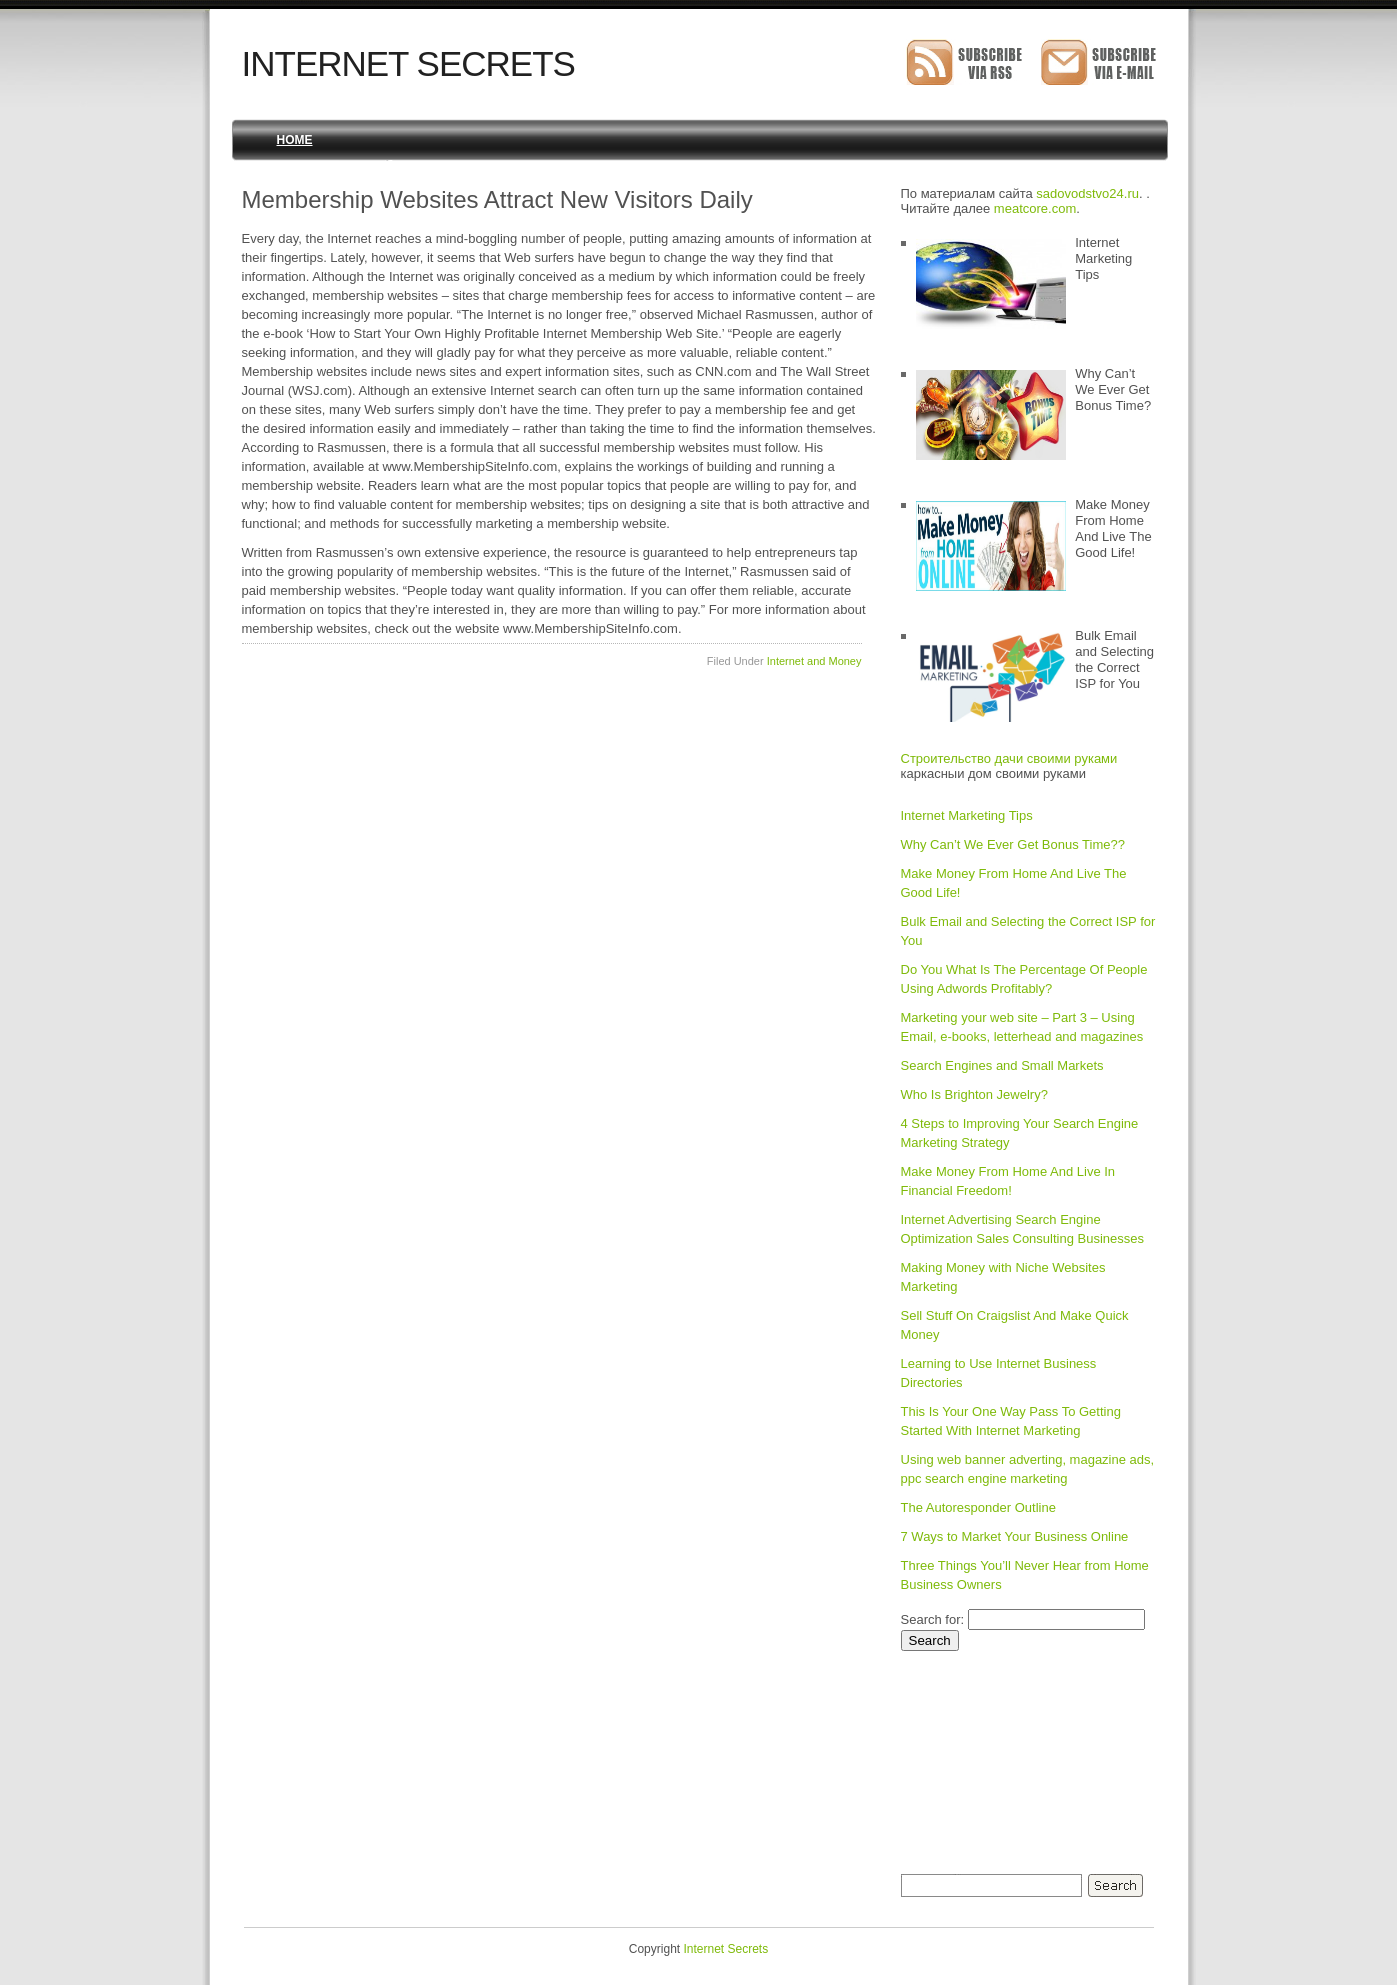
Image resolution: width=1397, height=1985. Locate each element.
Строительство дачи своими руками (1009, 758)
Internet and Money (814, 661)
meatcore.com (1035, 208)
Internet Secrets (408, 63)
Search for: (933, 1619)
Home (295, 140)
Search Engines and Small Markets (1002, 1065)
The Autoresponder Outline (978, 1507)
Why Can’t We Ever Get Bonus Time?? (1013, 844)
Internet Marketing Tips (967, 815)
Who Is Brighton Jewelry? (974, 1094)
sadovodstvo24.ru (1087, 193)
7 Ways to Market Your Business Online (1015, 1536)
